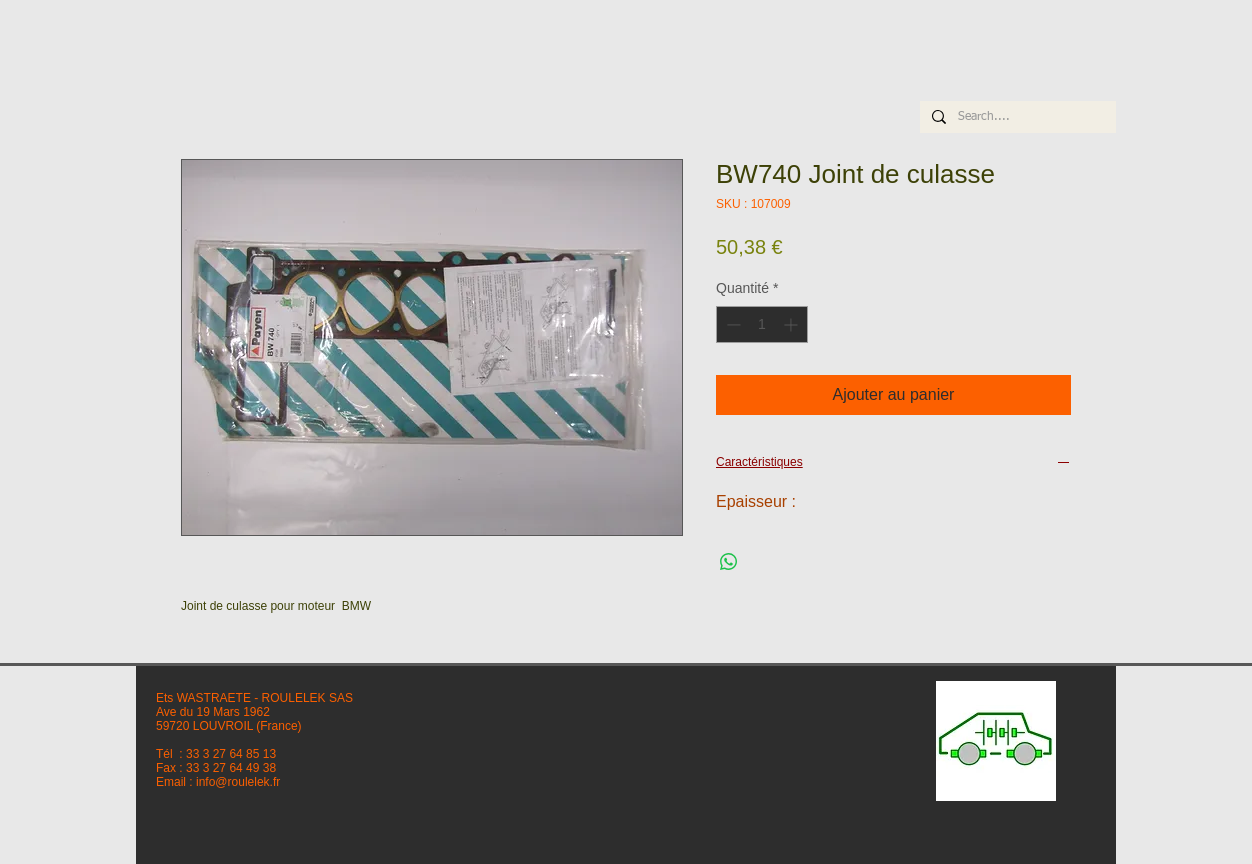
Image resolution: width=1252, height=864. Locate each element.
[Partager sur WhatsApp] (729, 562)
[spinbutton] (762, 324)
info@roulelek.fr (238, 782)
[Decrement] (731, 324)
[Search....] (1016, 117)
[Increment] (792, 324)
